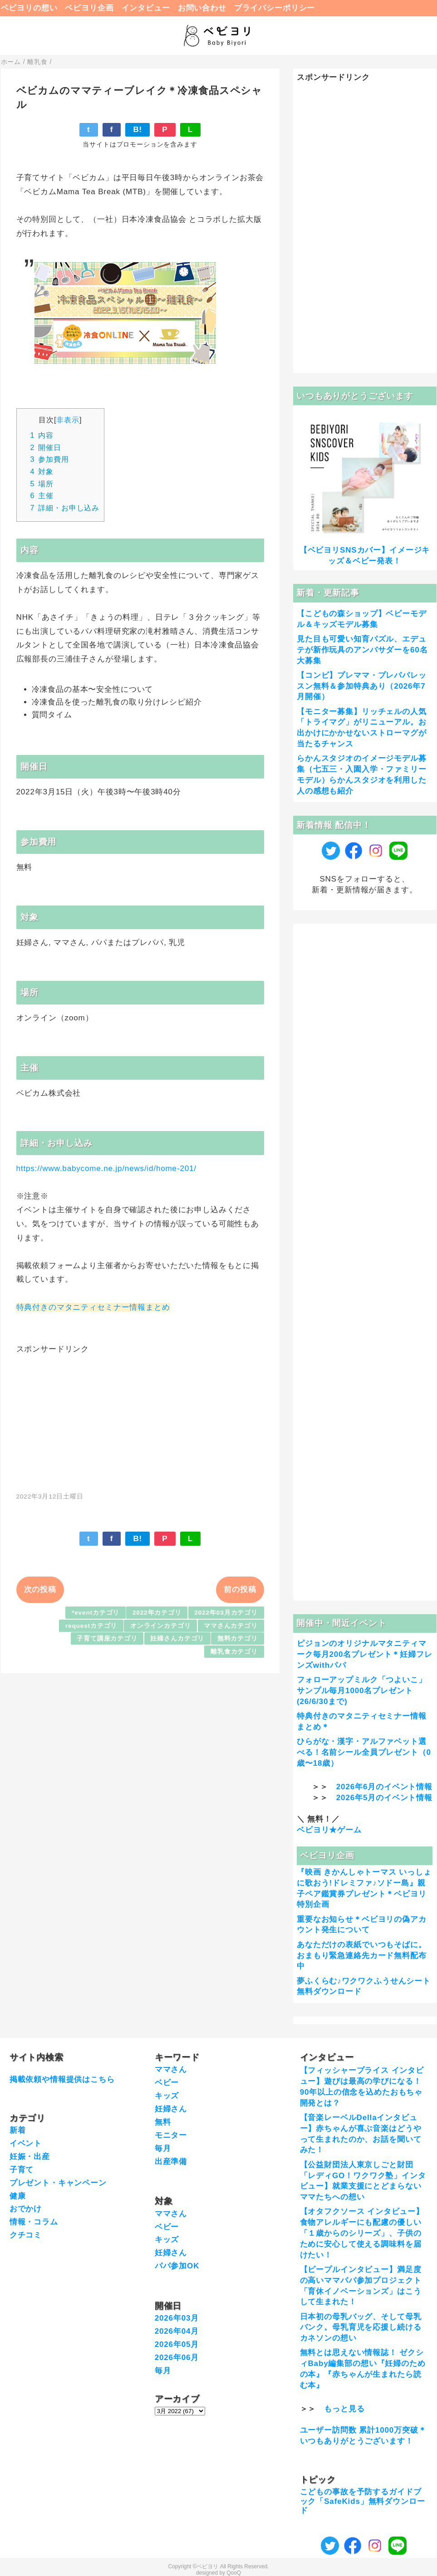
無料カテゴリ (237, 1638)
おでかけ (26, 2208)
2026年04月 (177, 2331)
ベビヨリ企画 (89, 8)
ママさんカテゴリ (231, 1625)
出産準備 (171, 2161)
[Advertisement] (140, 1418)
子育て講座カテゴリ (107, 1638)
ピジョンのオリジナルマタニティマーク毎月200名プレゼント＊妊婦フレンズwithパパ (364, 1654)
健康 (18, 2196)
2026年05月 (177, 2344)
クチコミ (26, 2235)
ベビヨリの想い (29, 8)
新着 (18, 2130)
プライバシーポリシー (274, 8)
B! (137, 129)
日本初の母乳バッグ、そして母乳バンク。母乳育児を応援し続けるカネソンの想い (361, 2327)
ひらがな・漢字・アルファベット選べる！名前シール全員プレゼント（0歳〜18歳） (364, 1752)
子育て (22, 2169)
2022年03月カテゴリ (226, 1612)
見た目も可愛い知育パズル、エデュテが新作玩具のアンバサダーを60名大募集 (362, 650)
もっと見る (344, 2409)
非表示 (67, 420)
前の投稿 (240, 1589)
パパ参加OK (177, 2266)
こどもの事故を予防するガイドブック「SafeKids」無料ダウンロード (362, 2501)
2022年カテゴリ (157, 1612)
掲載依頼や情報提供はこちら (62, 2079)
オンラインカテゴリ (160, 1625)
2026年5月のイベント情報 (384, 1797)
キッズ (167, 2095)
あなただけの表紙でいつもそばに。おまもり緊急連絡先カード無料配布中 (362, 1955)
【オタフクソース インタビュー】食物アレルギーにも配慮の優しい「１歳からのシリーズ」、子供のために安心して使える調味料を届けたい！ (362, 2233)
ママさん (171, 2069)
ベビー (167, 2082)
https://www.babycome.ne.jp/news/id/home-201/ (106, 1168)
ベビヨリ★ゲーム (329, 1830)
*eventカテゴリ (95, 1612)
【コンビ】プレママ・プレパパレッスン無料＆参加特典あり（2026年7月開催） (362, 686)
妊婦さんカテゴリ (177, 1638)
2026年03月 (177, 2318)
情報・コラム (34, 2222)
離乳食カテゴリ (234, 1651)
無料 (163, 2122)
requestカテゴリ (91, 1625)
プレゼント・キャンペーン (58, 2183)
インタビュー (146, 8)
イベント (26, 2143)
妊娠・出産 (30, 2156)
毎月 (163, 2148)
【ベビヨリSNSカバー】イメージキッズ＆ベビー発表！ (365, 555)
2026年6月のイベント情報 (384, 1787)
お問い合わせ (202, 8)
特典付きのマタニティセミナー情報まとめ (93, 1307)
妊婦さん (171, 2109)
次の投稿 (40, 1589)
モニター (171, 2135)
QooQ (233, 2573)
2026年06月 (177, 2357)
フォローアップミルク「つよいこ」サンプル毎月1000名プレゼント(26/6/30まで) (362, 1690)
